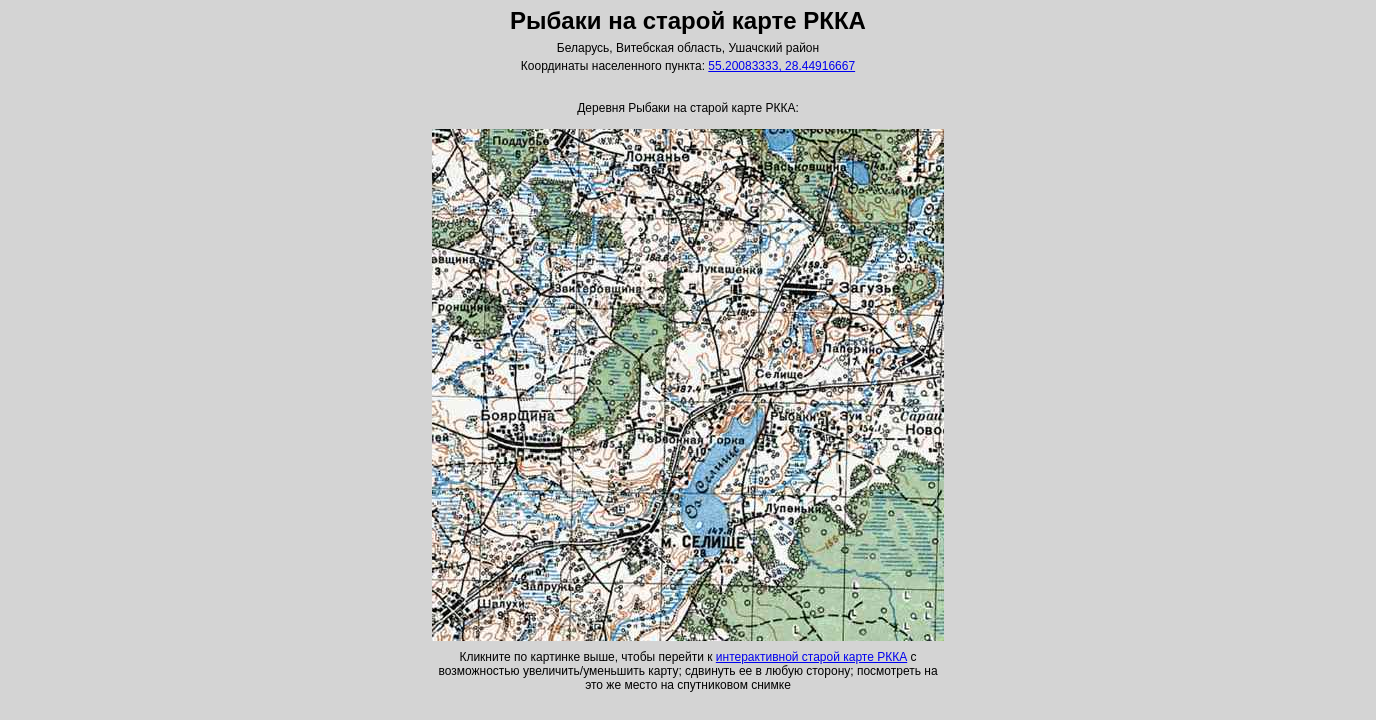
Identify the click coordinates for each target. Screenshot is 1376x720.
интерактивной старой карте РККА (811, 657)
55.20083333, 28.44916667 (781, 66)
